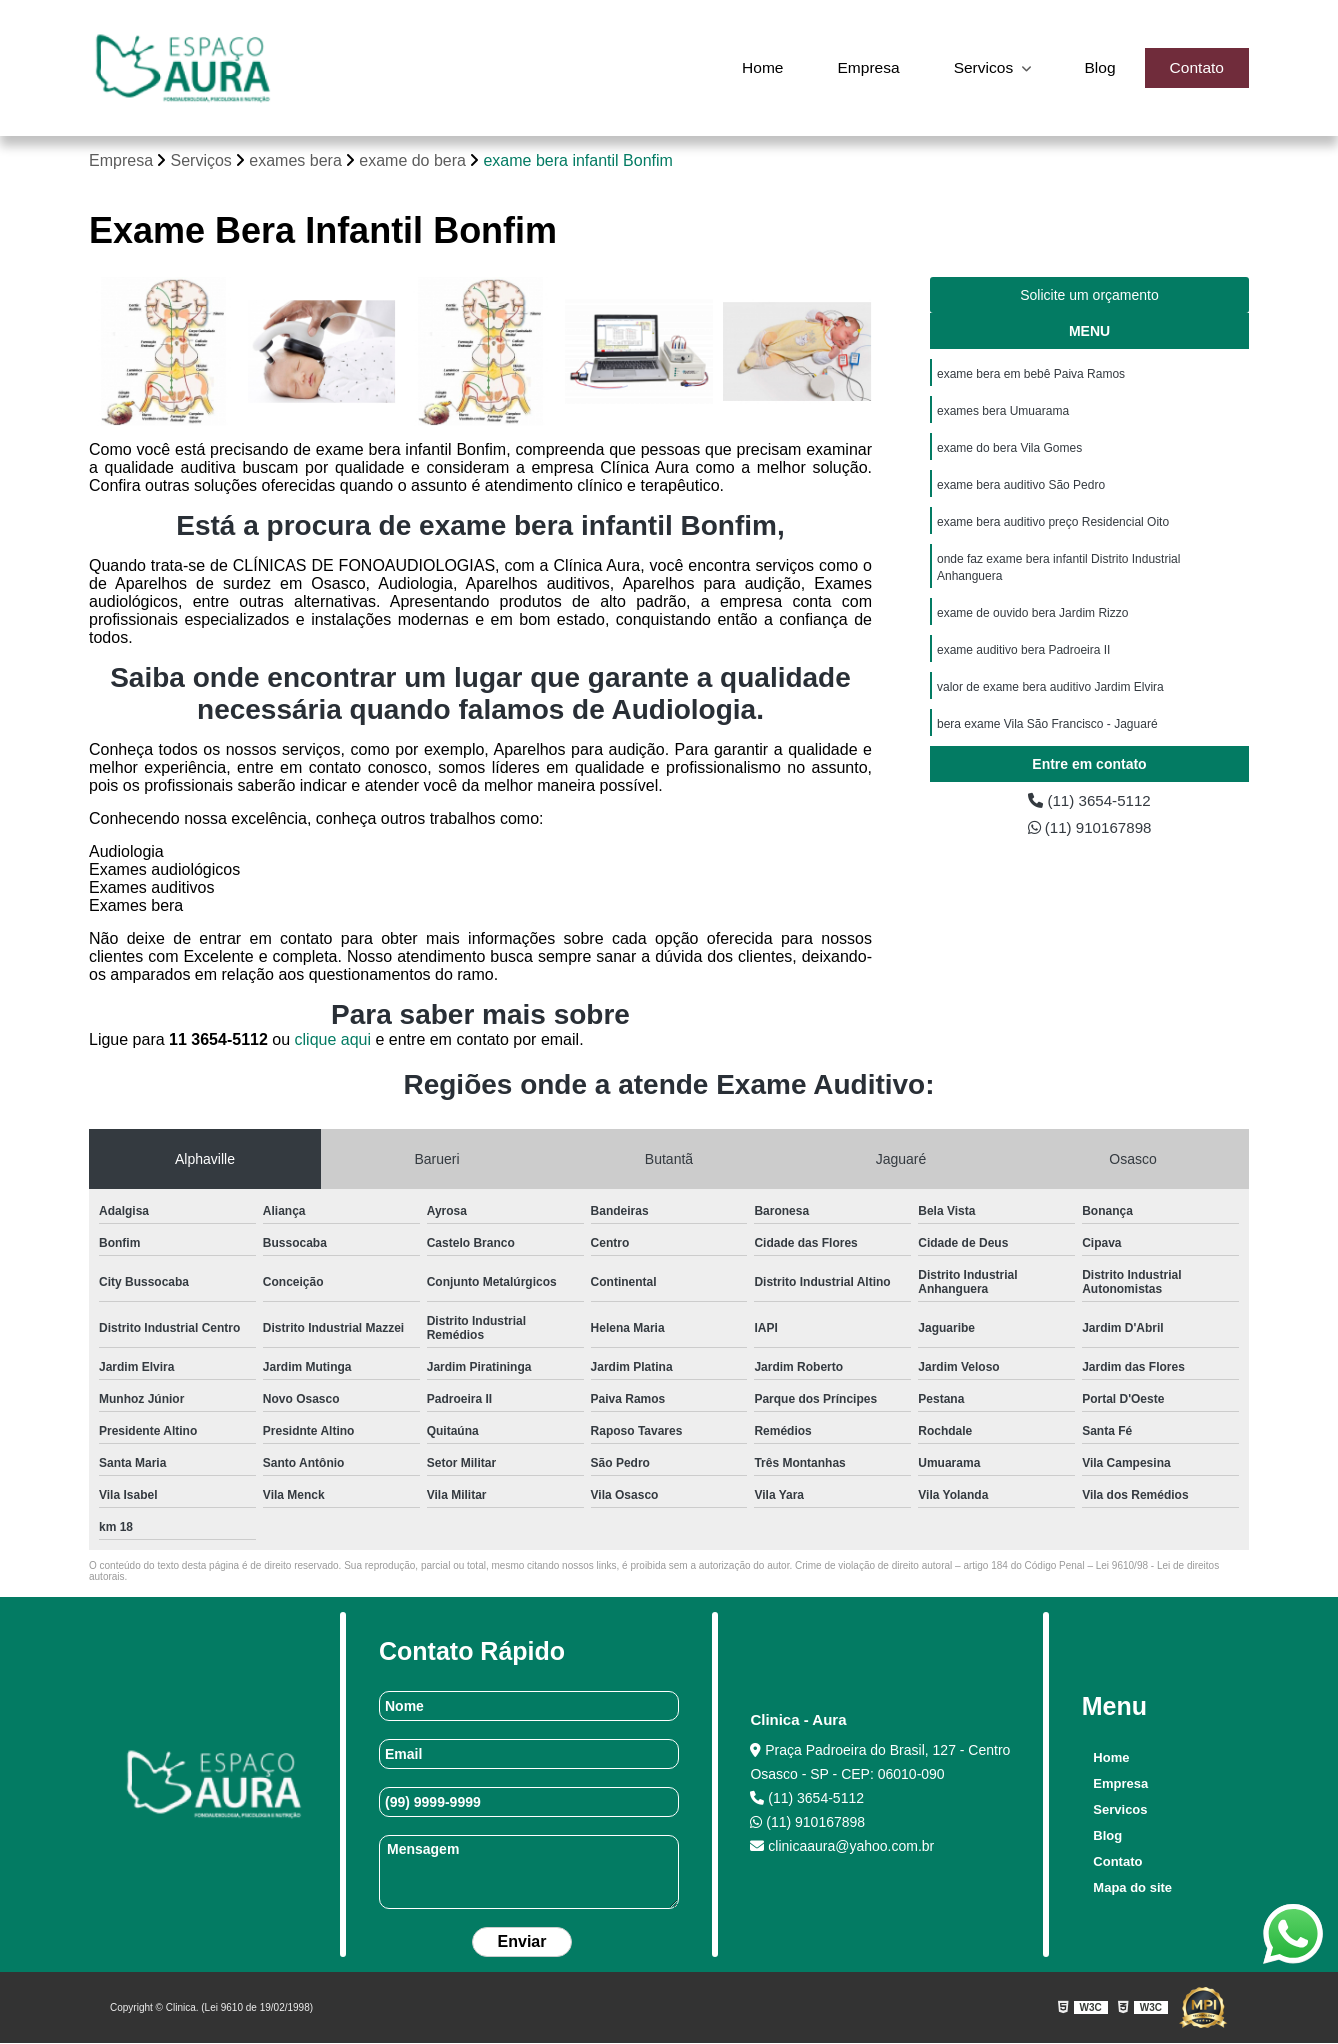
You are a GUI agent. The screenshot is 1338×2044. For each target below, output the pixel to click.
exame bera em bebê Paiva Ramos (1031, 375)
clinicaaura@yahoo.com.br (842, 1847)
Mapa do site (1131, 1888)
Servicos (982, 67)
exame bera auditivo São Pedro (1021, 489)
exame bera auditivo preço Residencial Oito (1053, 527)
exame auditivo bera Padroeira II (1023, 659)
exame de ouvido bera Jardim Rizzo (1032, 621)
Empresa (863, 67)
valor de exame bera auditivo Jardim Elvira (1050, 697)
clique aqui (333, 1040)
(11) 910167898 (1089, 832)
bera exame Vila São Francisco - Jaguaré (1047, 735)
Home (755, 67)
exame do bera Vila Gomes (1009, 451)
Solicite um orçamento (1089, 296)
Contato (1196, 67)
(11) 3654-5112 (1090, 804)
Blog (1098, 67)
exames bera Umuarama (1003, 413)
